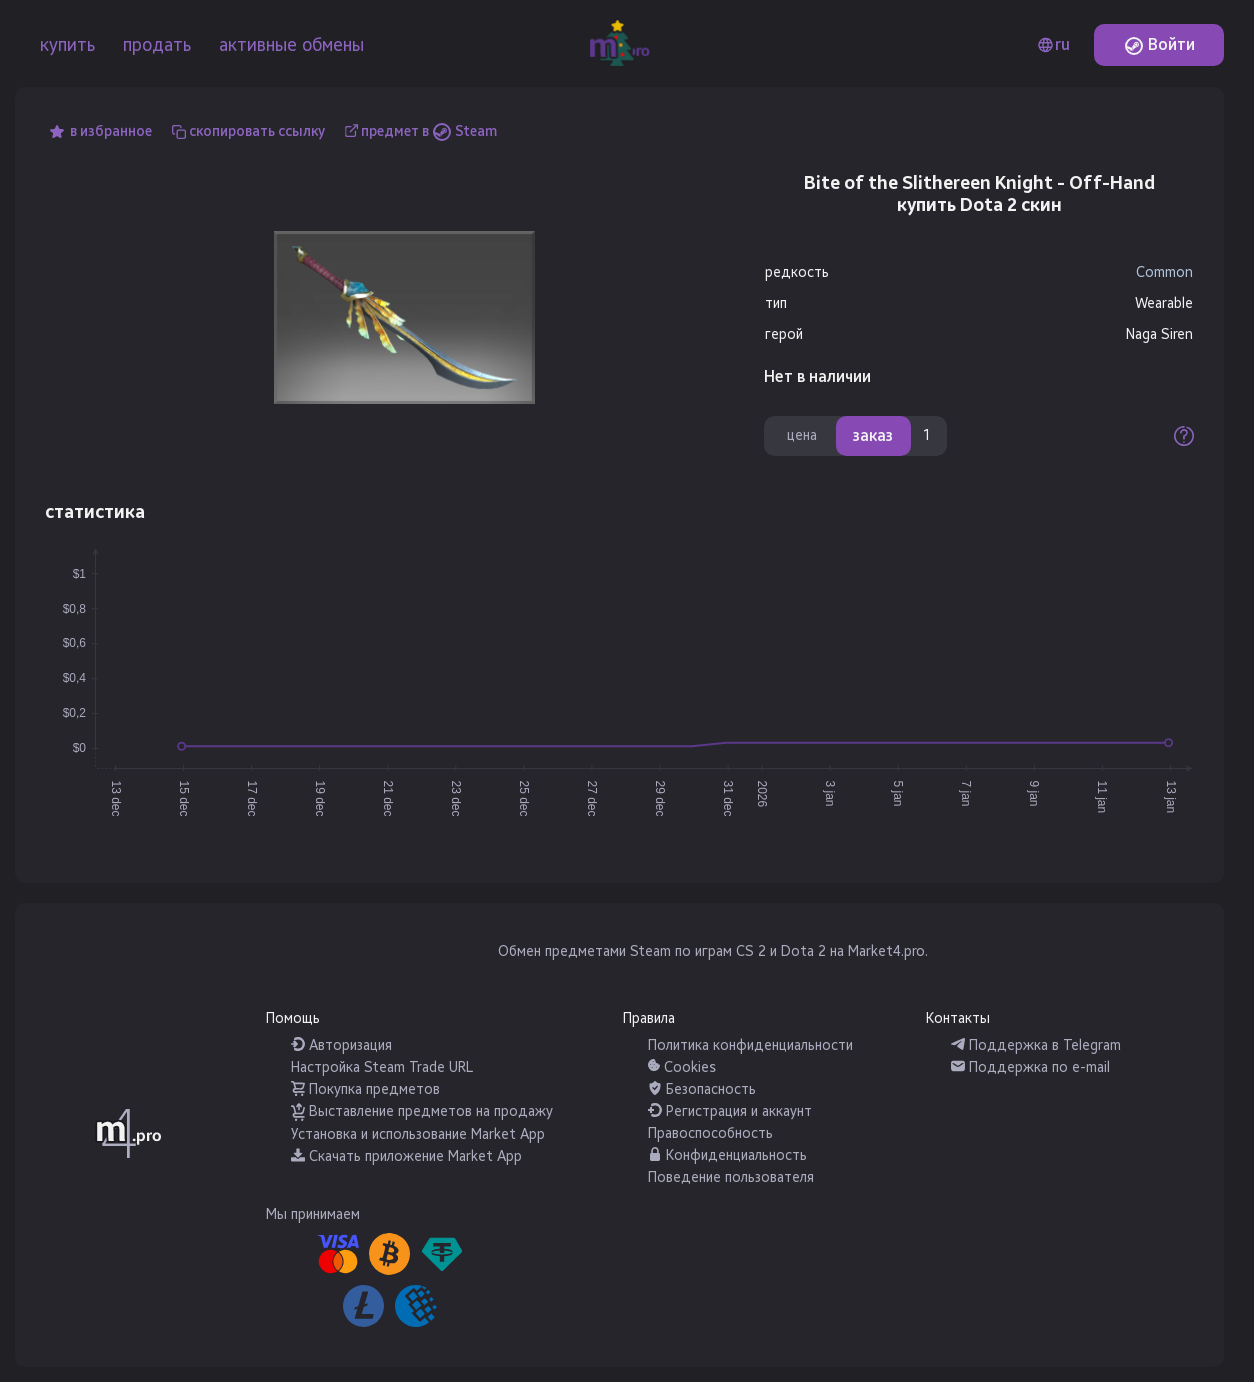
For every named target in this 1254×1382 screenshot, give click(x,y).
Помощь (293, 1018)
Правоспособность (710, 1133)
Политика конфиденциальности (750, 1045)
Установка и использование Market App (418, 1134)
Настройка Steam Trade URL (382, 1067)
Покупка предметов (365, 1089)
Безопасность (702, 1089)
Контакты (958, 1018)
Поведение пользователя (731, 1177)
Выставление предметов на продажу (422, 1111)
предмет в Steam (429, 131)
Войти (1159, 44)
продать (157, 45)
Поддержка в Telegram (1036, 1045)
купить (67, 45)
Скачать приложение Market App (406, 1156)
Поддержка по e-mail (1030, 1067)
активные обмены (291, 45)
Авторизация (341, 1045)
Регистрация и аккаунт (730, 1111)
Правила (649, 1018)
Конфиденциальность (727, 1155)
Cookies (682, 1067)
